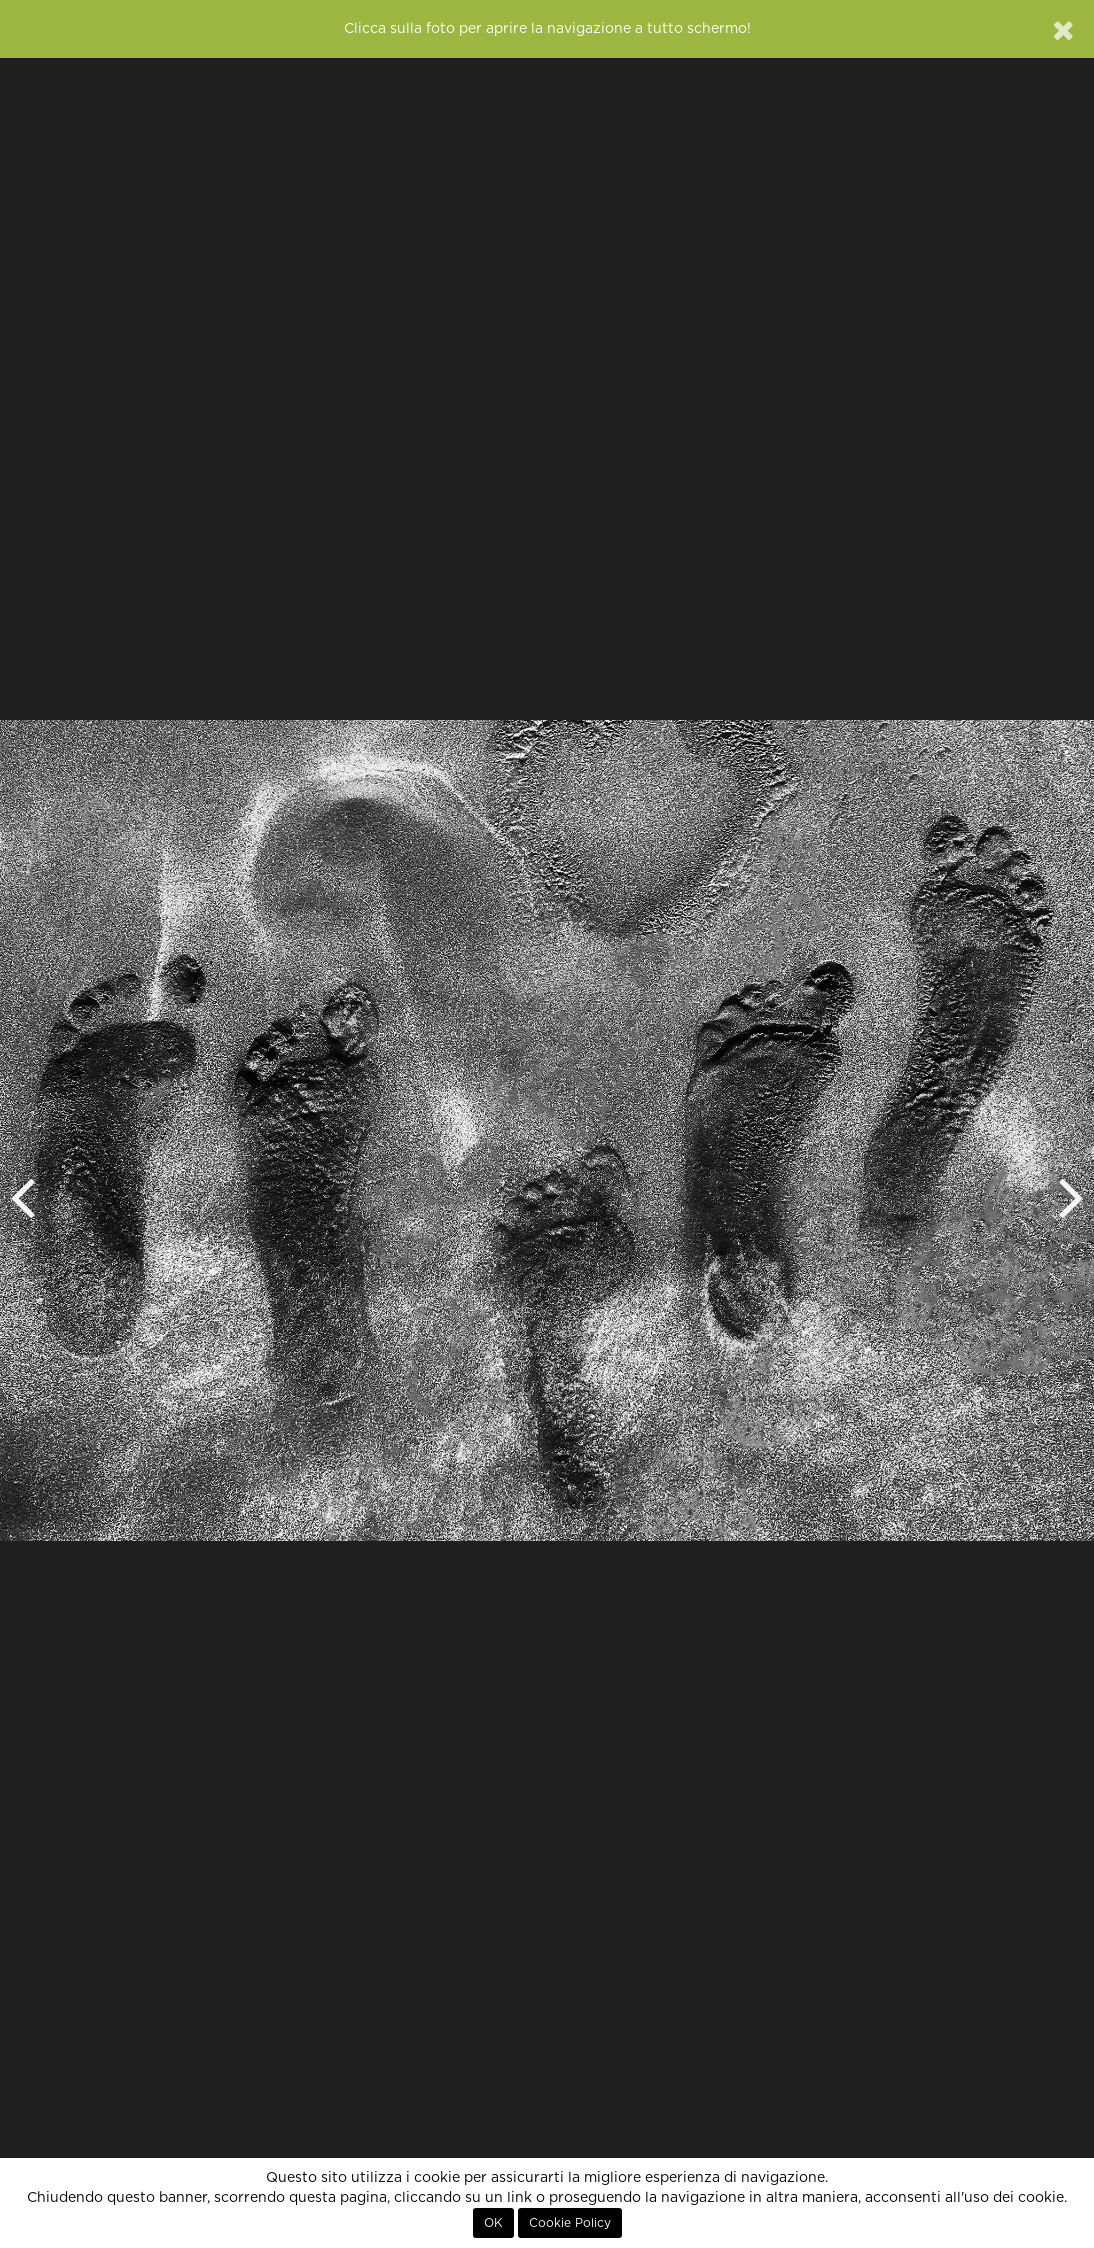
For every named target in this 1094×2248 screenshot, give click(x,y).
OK (493, 2223)
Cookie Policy (570, 2223)
